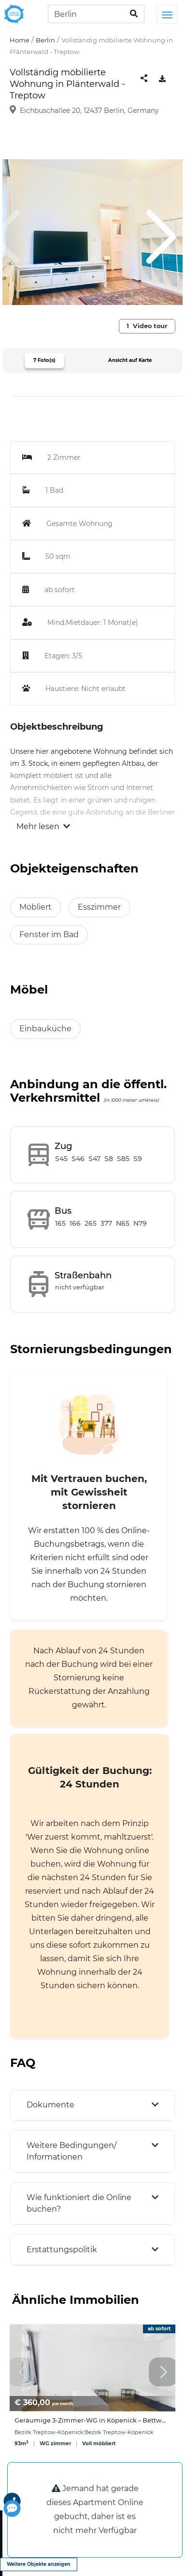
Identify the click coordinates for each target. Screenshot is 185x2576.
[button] (163, 2371)
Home (19, 40)
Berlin (45, 40)
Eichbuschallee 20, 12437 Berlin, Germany (89, 110)
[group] (92, 2391)
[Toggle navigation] (167, 14)
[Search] (96, 14)
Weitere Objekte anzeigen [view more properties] (39, 2564)
